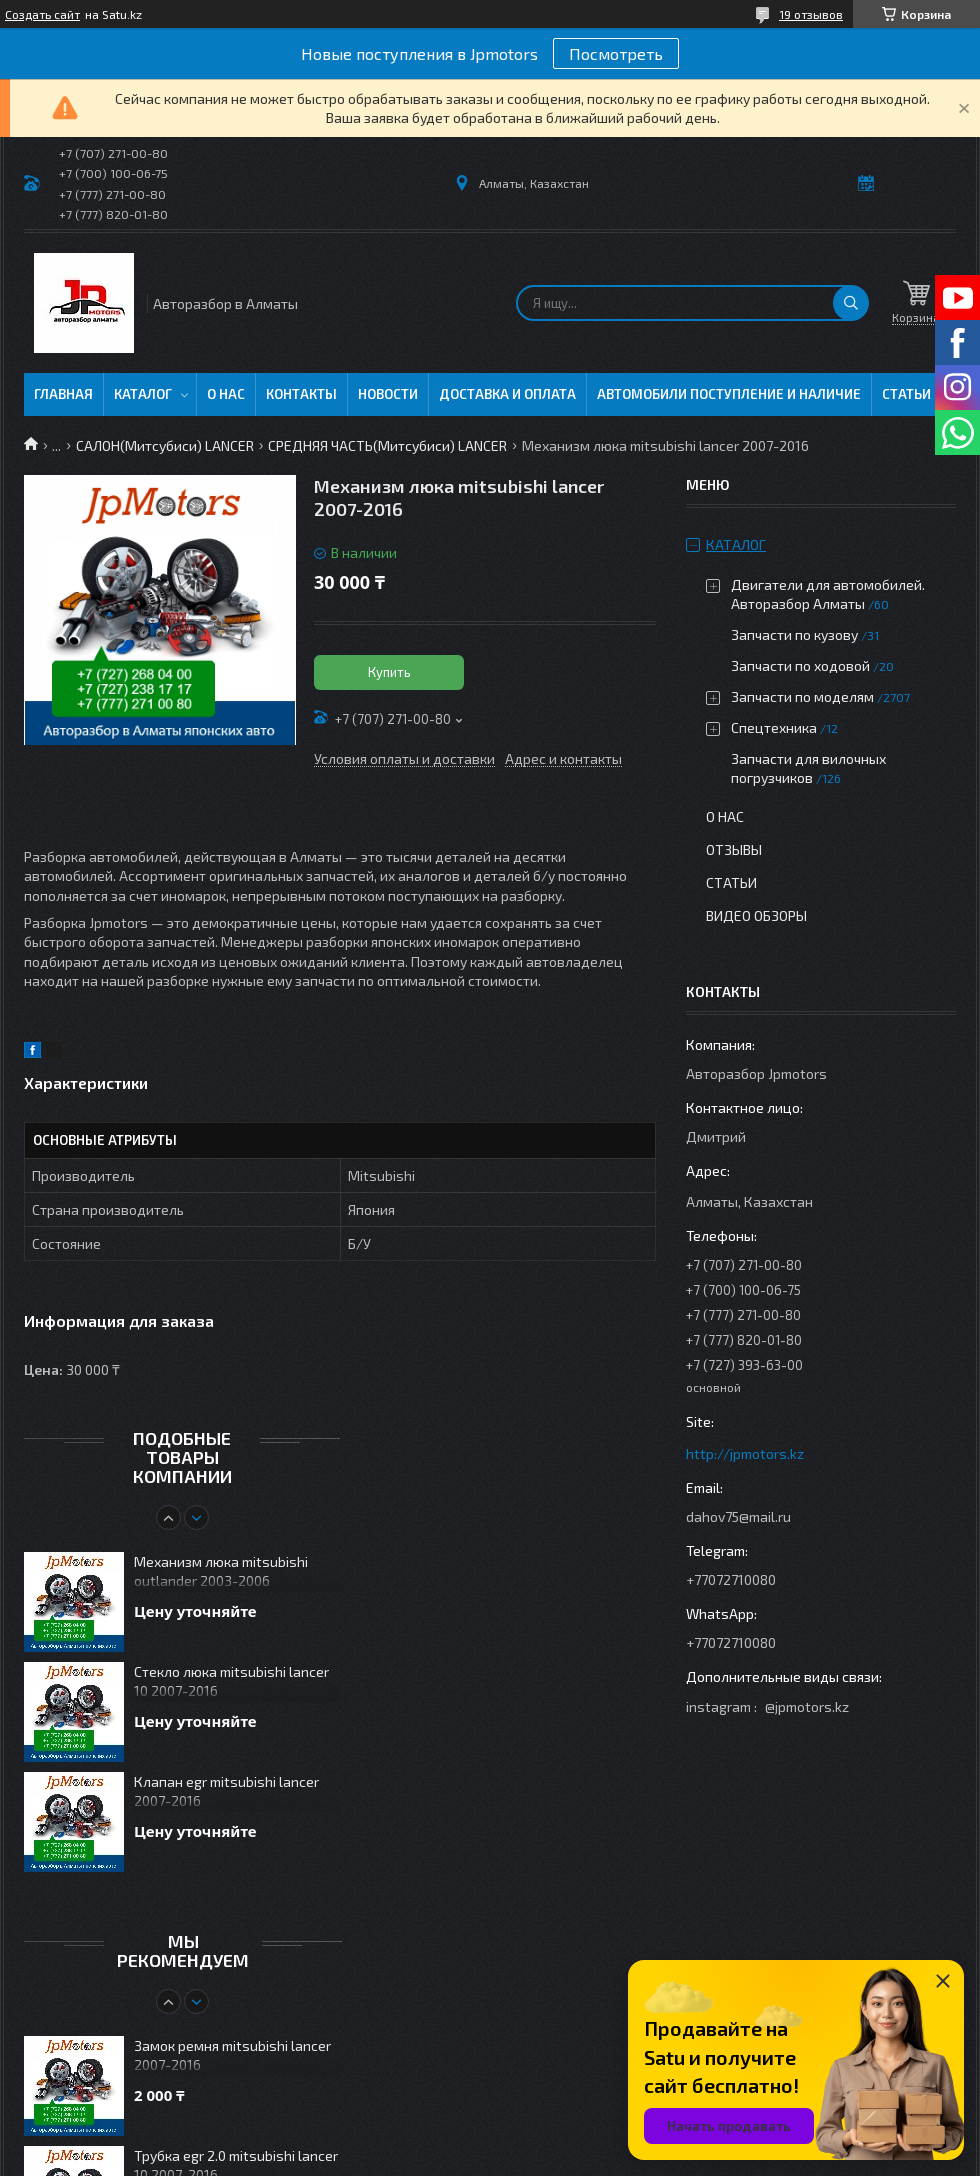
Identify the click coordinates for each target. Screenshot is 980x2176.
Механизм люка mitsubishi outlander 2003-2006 (221, 1571)
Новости (388, 394)
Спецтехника (774, 727)
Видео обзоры (756, 915)
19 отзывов (811, 14)
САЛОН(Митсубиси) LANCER (165, 445)
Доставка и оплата (507, 394)
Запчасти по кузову (794, 634)
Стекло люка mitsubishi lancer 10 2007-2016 (231, 1681)
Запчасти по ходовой (800, 665)
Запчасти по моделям (802, 696)
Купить (389, 672)
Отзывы (734, 849)
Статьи (906, 394)
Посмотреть (616, 53)
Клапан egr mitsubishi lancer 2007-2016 (226, 1791)
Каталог (143, 394)
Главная (63, 394)
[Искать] (851, 303)
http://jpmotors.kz (745, 1453)
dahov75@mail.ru (738, 1516)
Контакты (301, 394)
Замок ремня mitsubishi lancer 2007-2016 (232, 2055)
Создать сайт (42, 14)
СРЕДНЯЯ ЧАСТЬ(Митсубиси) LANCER (387, 445)
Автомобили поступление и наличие (729, 394)
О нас (226, 394)
